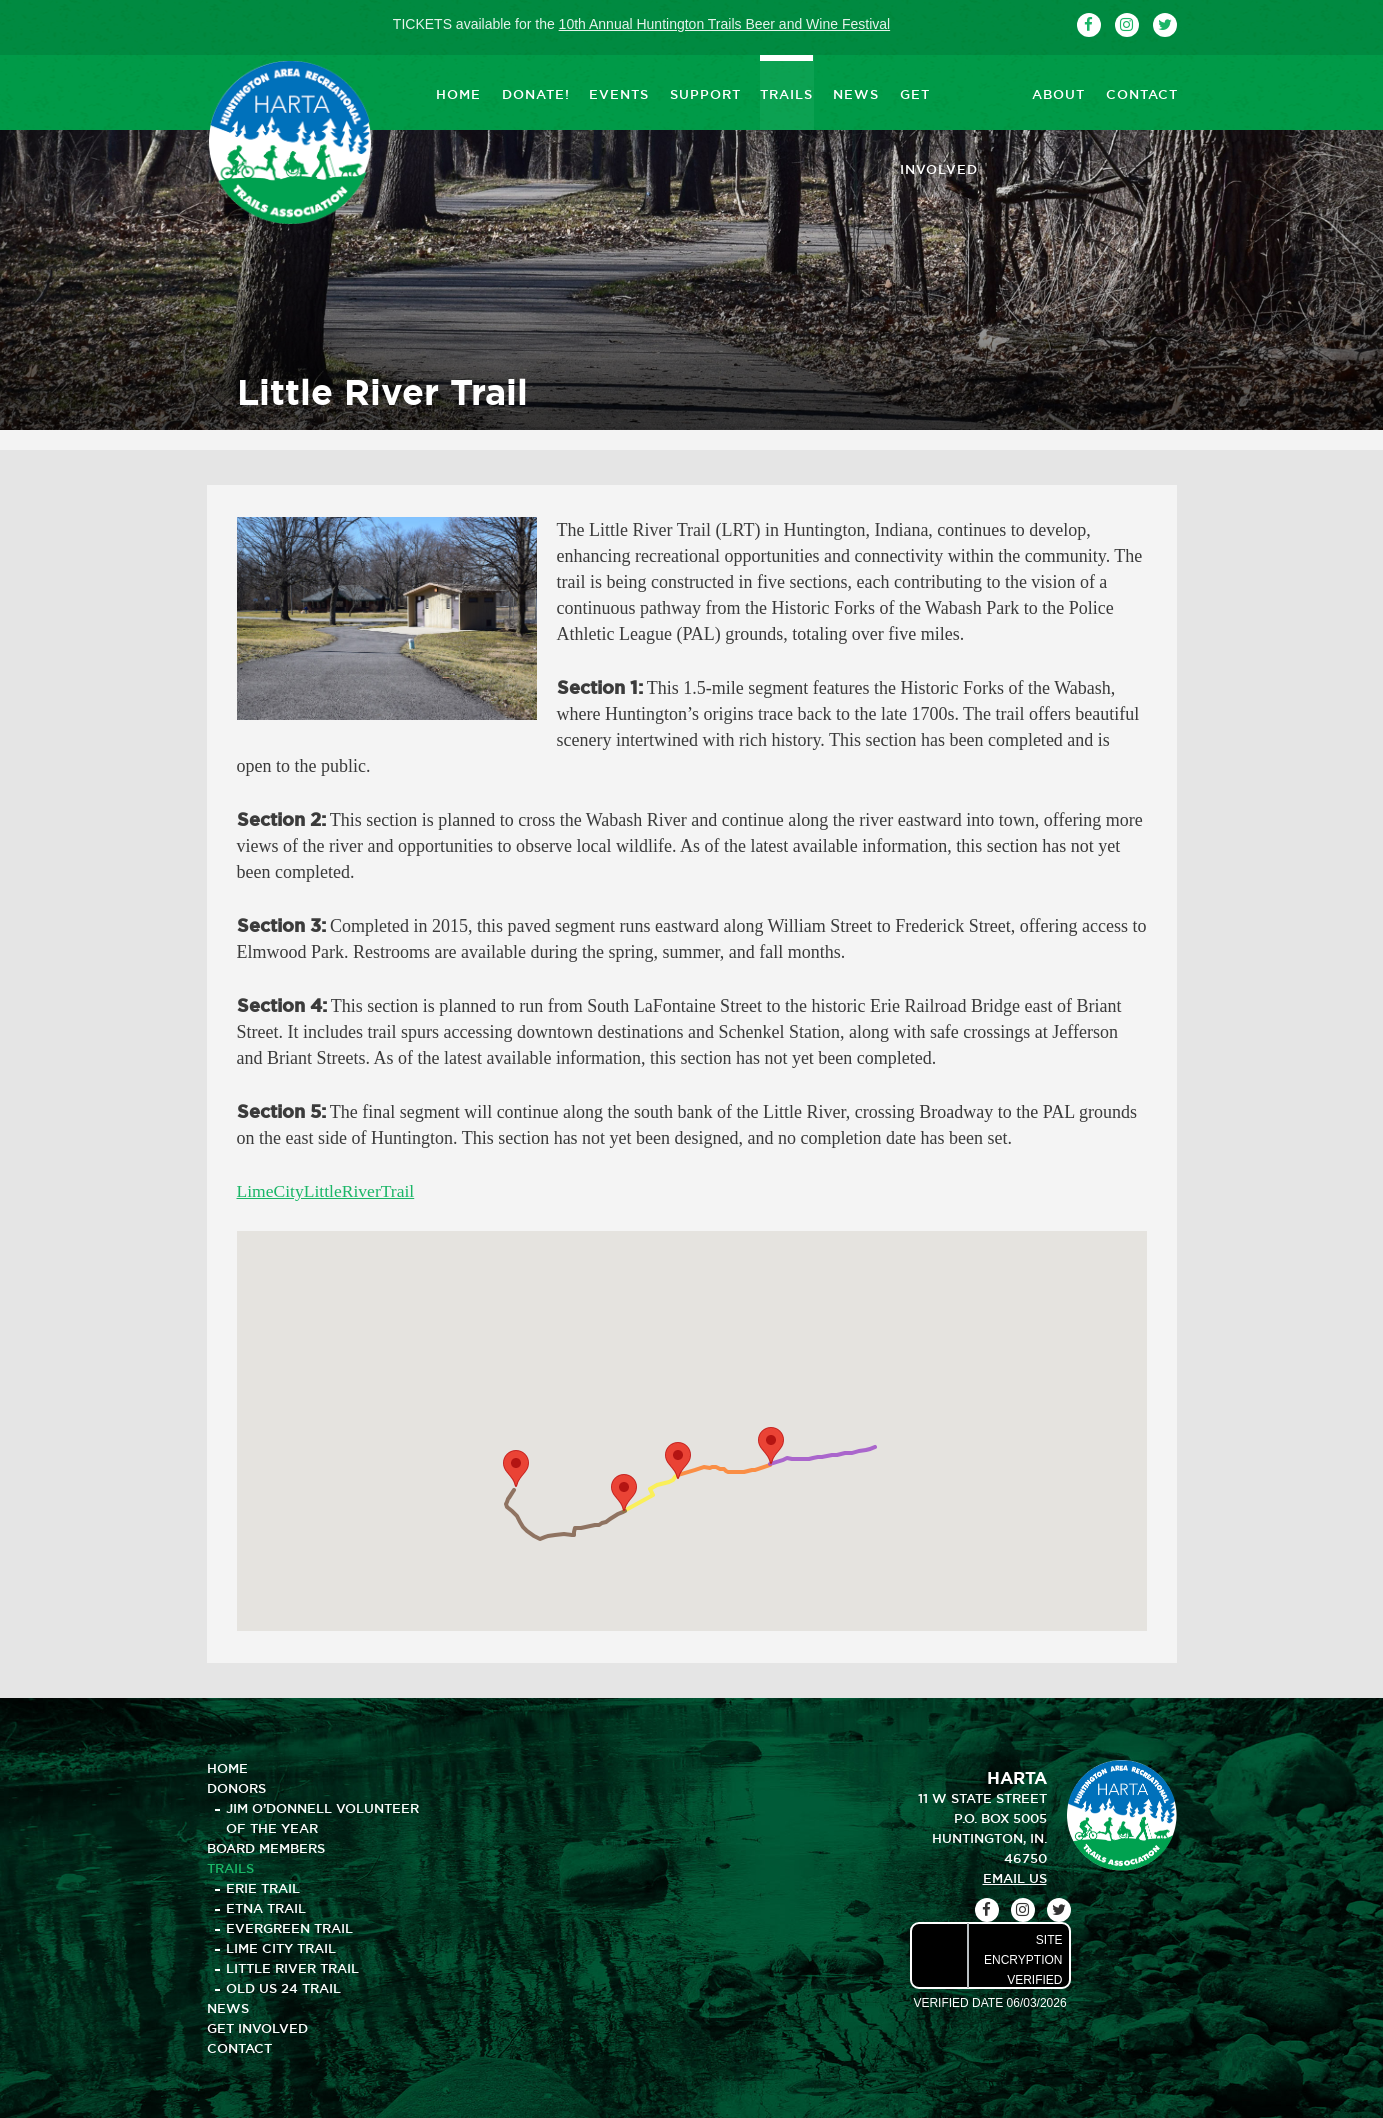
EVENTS (619, 92)
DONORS (236, 1788)
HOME (458, 92)
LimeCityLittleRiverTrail (328, 1191)
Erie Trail (263, 1888)
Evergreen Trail (289, 1928)
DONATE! (535, 92)
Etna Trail (266, 1908)
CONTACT (1141, 92)
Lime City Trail (281, 1948)
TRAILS (786, 92)
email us (1015, 1878)
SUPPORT (704, 92)
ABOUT (1058, 92)
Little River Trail (292, 1968)
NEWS (856, 92)
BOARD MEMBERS (266, 1848)
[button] (624, 1492)
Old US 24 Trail (283, 1988)
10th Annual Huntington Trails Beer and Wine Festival (725, 24)
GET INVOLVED (955, 92)
